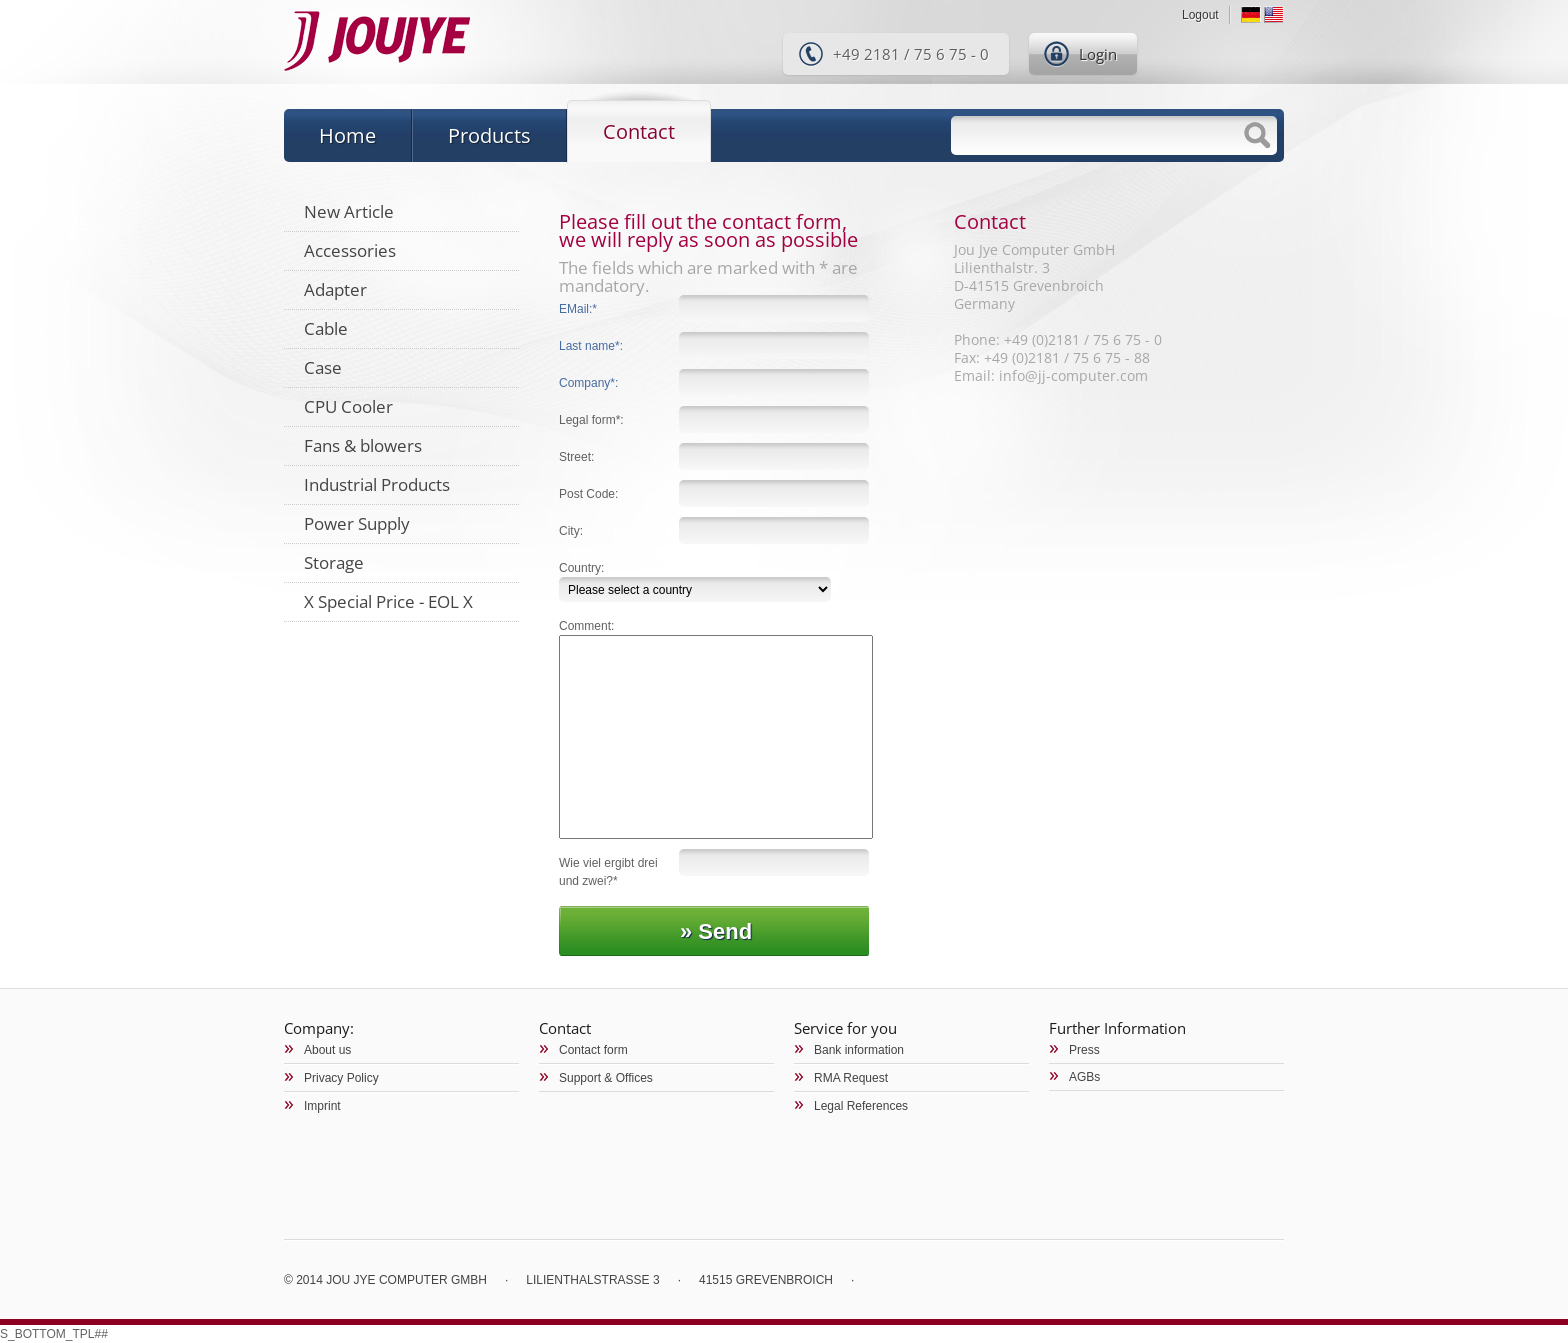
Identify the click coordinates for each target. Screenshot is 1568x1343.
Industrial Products (377, 484)
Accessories (350, 250)
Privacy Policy (341, 1078)
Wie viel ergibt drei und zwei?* (608, 872)
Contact (639, 131)
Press (1084, 1050)
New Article (349, 211)
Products (489, 135)
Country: (581, 568)
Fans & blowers (363, 445)
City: (571, 531)
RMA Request (851, 1078)
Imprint (322, 1106)
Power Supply (357, 523)
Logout (1200, 15)
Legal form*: (591, 420)
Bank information (859, 1050)
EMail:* (578, 309)
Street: (576, 457)
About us (327, 1050)
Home (347, 135)
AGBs (1084, 1077)
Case (323, 367)
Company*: (588, 383)
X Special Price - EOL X (388, 601)
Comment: (586, 626)
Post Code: (588, 494)
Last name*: (591, 346)
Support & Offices (606, 1078)
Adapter (335, 289)
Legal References (861, 1106)
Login (1098, 54)
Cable (326, 328)
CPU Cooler (348, 406)
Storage (334, 562)
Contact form (593, 1050)
